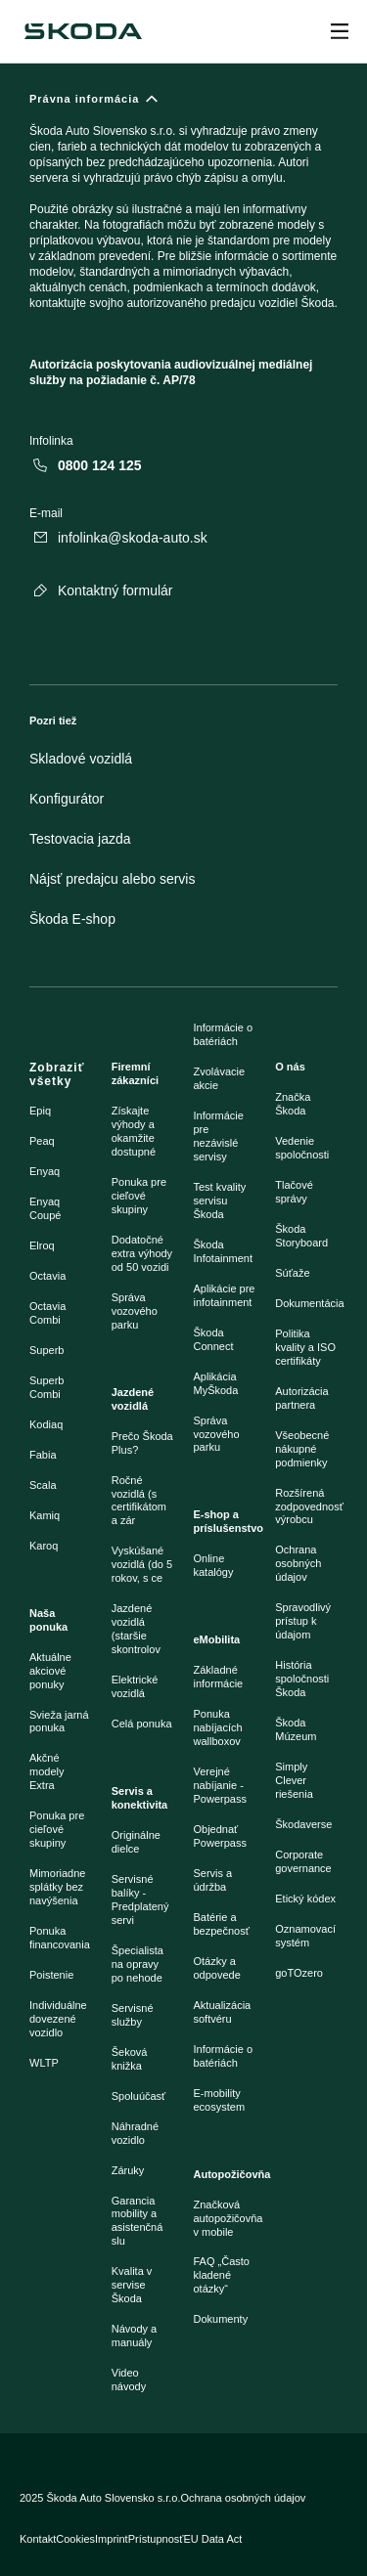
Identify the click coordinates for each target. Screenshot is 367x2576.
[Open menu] (339, 31)
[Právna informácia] (183, 248)
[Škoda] (83, 31)
